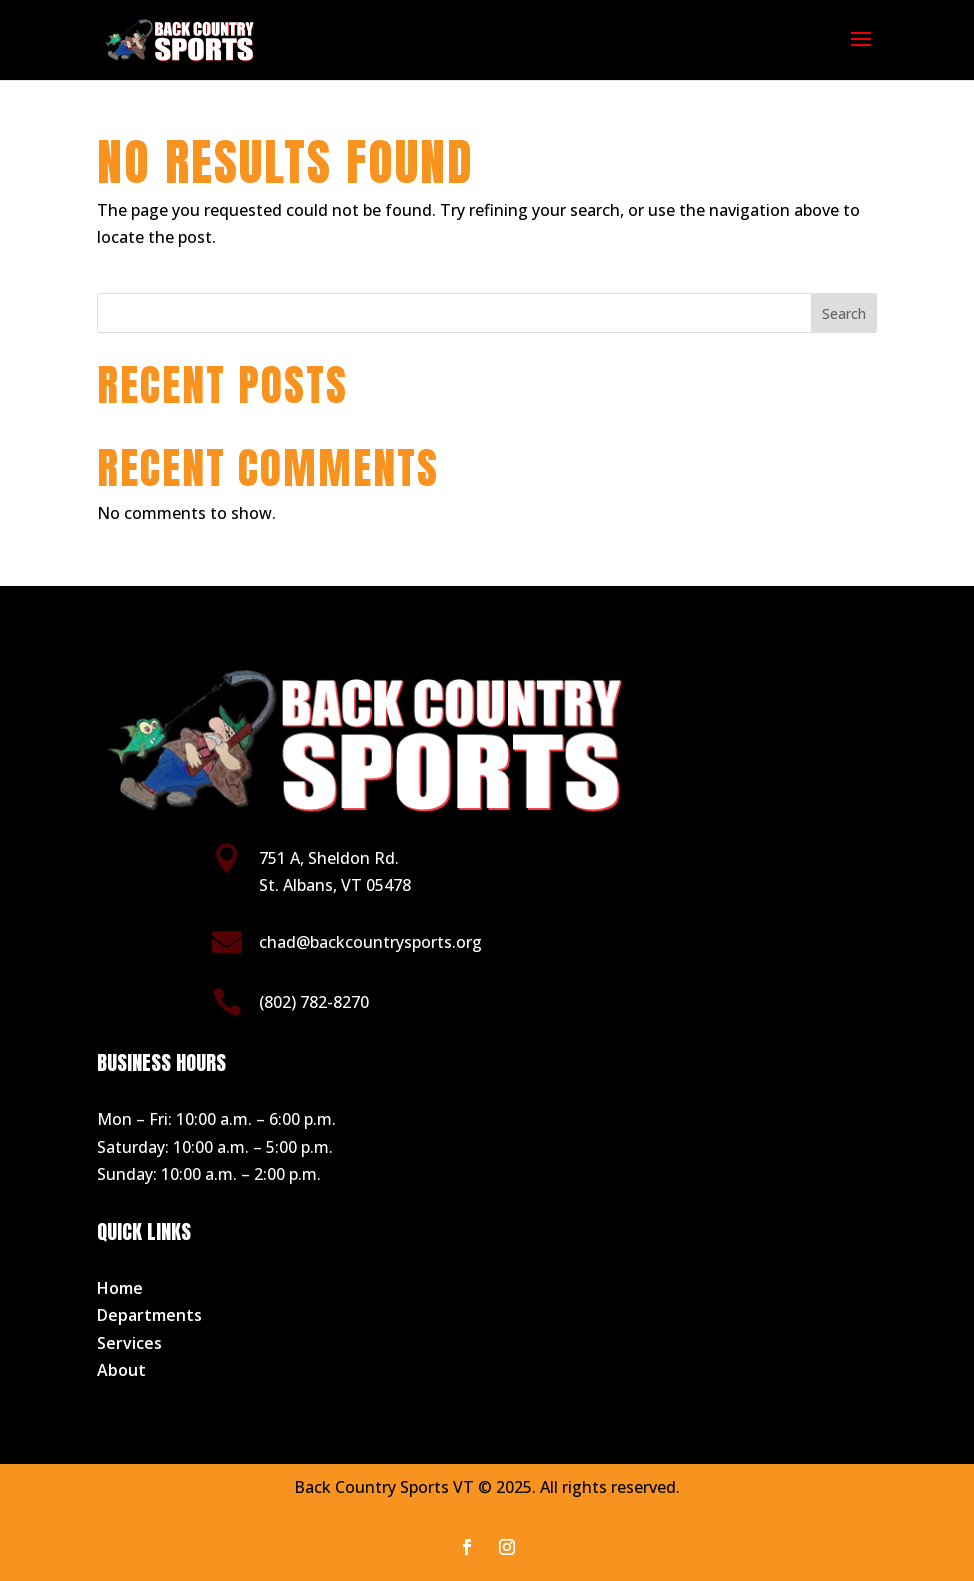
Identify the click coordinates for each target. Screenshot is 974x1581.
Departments (149, 1315)
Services (129, 1343)
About (121, 1370)
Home (120, 1288)
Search (844, 313)
